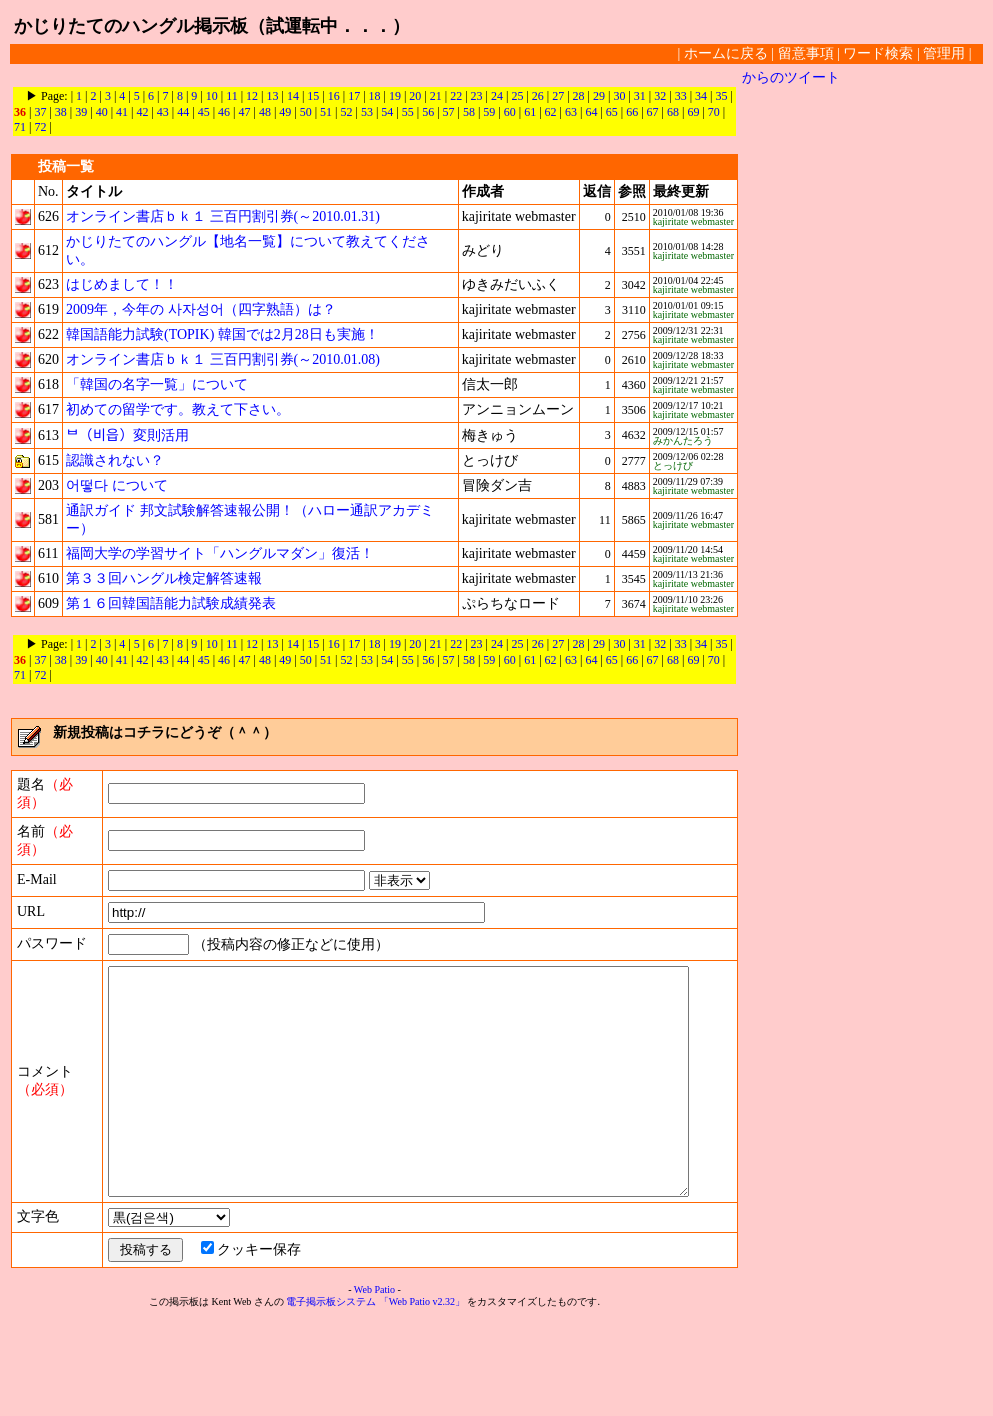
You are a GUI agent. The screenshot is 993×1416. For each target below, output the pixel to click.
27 (558, 96)
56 (428, 112)
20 (415, 96)
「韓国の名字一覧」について (157, 384)
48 (265, 112)
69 (693, 112)
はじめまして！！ (122, 284)
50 (306, 112)
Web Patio (374, 1385)
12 (252, 96)
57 (449, 112)
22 (456, 96)
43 (163, 112)
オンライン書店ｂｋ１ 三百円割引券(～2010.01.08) (223, 359)
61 (530, 112)
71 (20, 127)
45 (204, 112)
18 (375, 96)
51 (326, 112)
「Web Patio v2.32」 (422, 1397)
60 (510, 112)
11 (232, 96)
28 (579, 96)
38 (61, 112)
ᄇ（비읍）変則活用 (127, 435)
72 (40, 127)
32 (660, 96)
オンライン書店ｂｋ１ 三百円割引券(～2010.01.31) (223, 216)
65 (612, 112)
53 (367, 112)
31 (640, 96)
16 (334, 96)
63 (571, 112)
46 (224, 112)
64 (591, 112)
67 (653, 112)
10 (212, 96)
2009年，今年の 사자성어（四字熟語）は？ (201, 309)
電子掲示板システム (331, 1397)
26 (538, 96)
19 (395, 96)
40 (102, 112)
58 (469, 112)
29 (599, 96)
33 (681, 96)
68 (673, 112)
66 (632, 112)
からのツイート (791, 77)
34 (701, 96)
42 (142, 112)
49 (285, 112)
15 (313, 96)
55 (408, 112)
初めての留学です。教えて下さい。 (178, 409)
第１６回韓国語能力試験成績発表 (171, 603)
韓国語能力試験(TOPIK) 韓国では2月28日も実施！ (222, 334)
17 (354, 96)
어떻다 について (117, 485)
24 (497, 96)
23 (477, 96)
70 (714, 112)
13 (273, 96)
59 (489, 112)
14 (293, 96)
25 (517, 96)
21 (436, 96)
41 (122, 112)
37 (40, 112)
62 (551, 112)
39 (81, 112)
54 (387, 112)
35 (721, 96)
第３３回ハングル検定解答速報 (164, 578)
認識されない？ (115, 460)
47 (244, 112)
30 (619, 96)
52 (347, 112)
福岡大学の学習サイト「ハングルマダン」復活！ (220, 553)
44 (183, 112)
